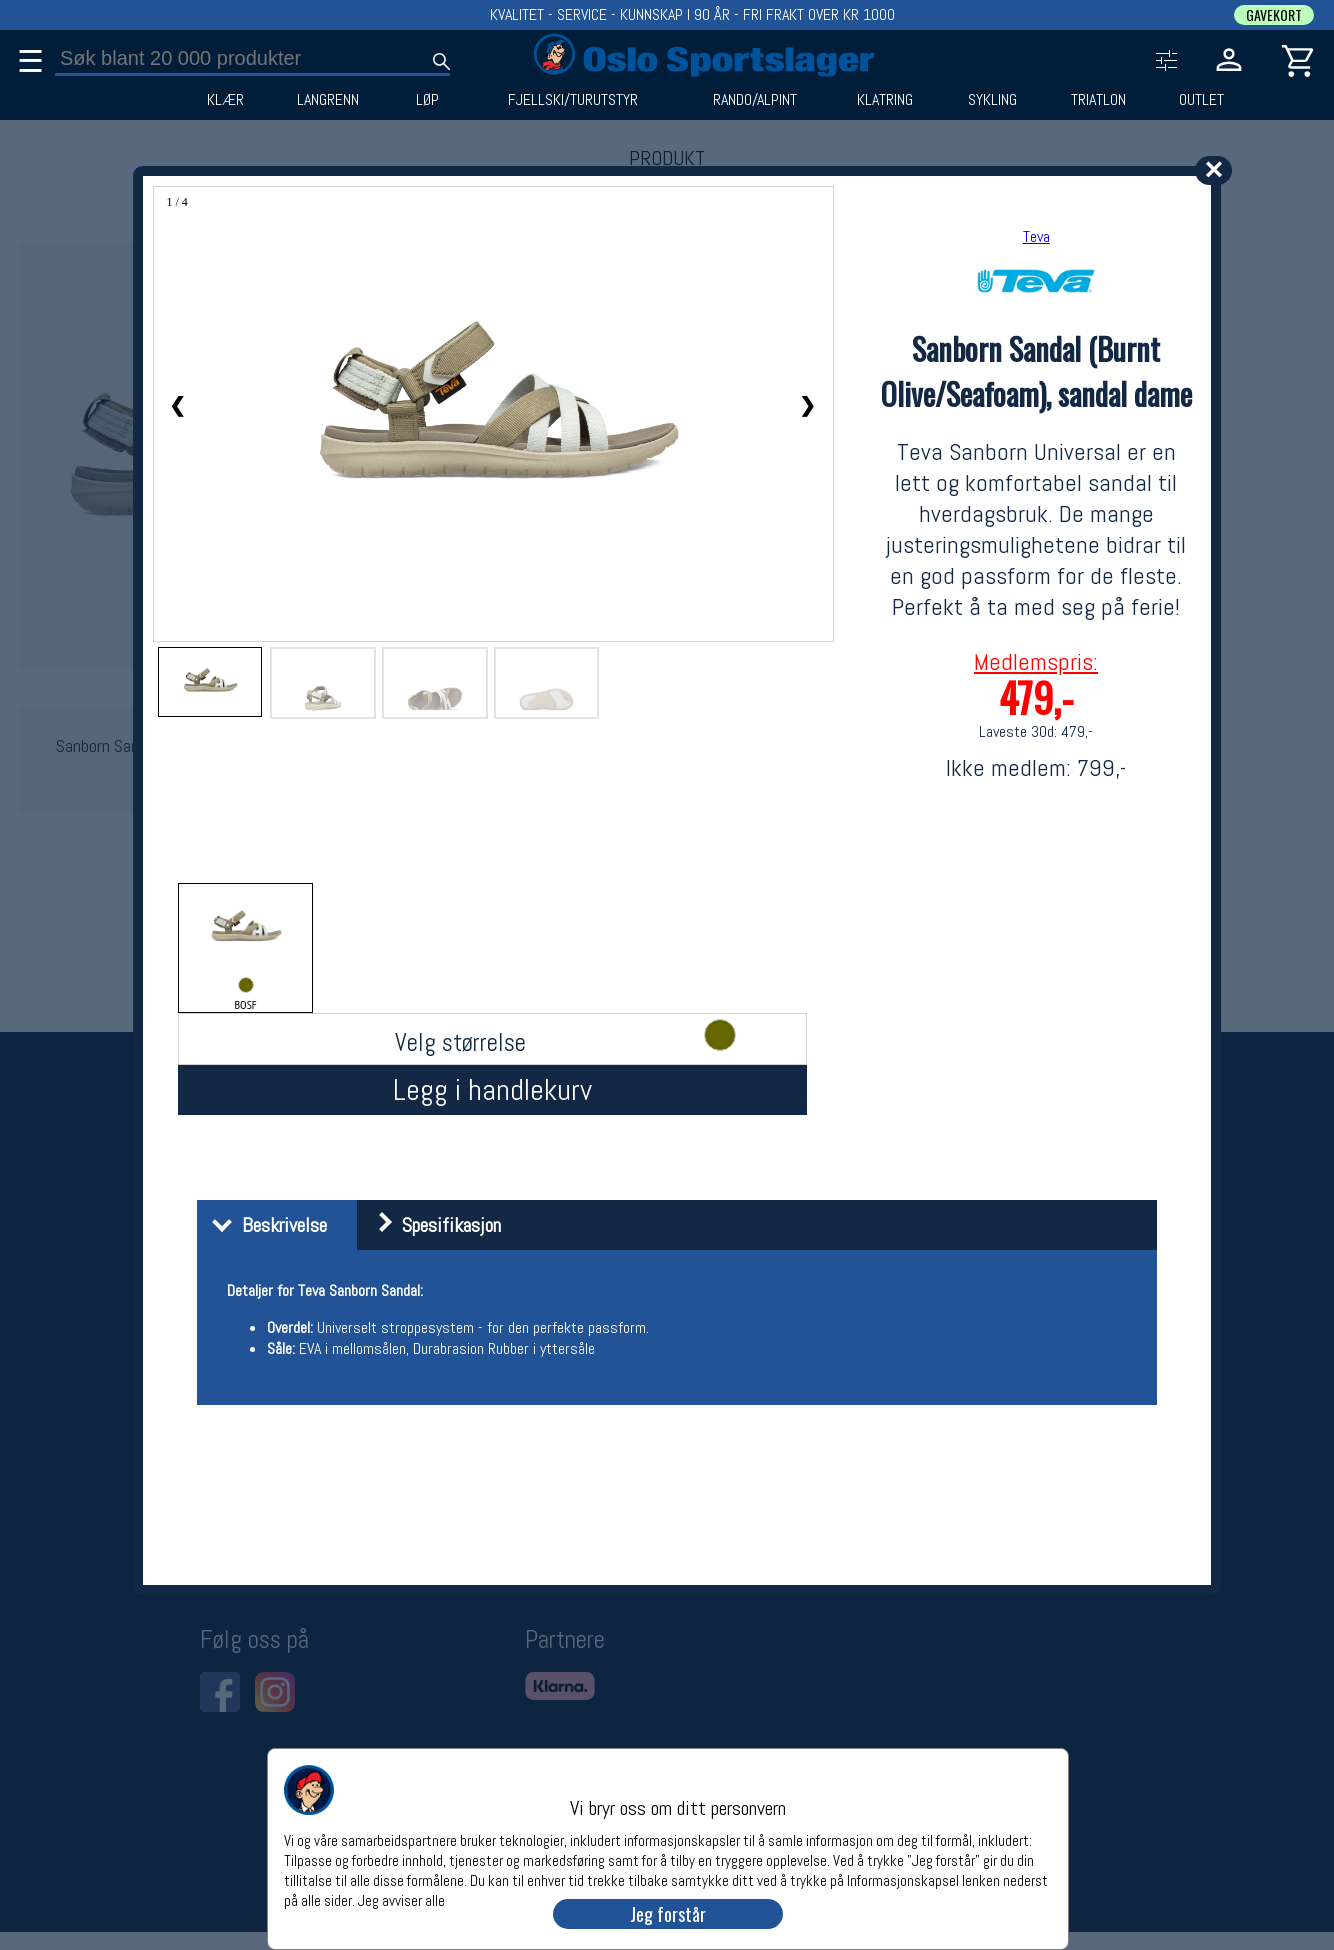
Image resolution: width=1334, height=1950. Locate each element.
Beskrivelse (264, 1225)
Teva (1036, 236)
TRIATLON (1098, 100)
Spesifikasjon (431, 1225)
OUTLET (1201, 100)
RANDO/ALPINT (755, 100)
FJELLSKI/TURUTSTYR (573, 100)
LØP (427, 100)
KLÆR (225, 100)
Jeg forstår (668, 1914)
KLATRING (885, 100)
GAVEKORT (1274, 15)
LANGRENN (328, 100)
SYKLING (992, 100)
